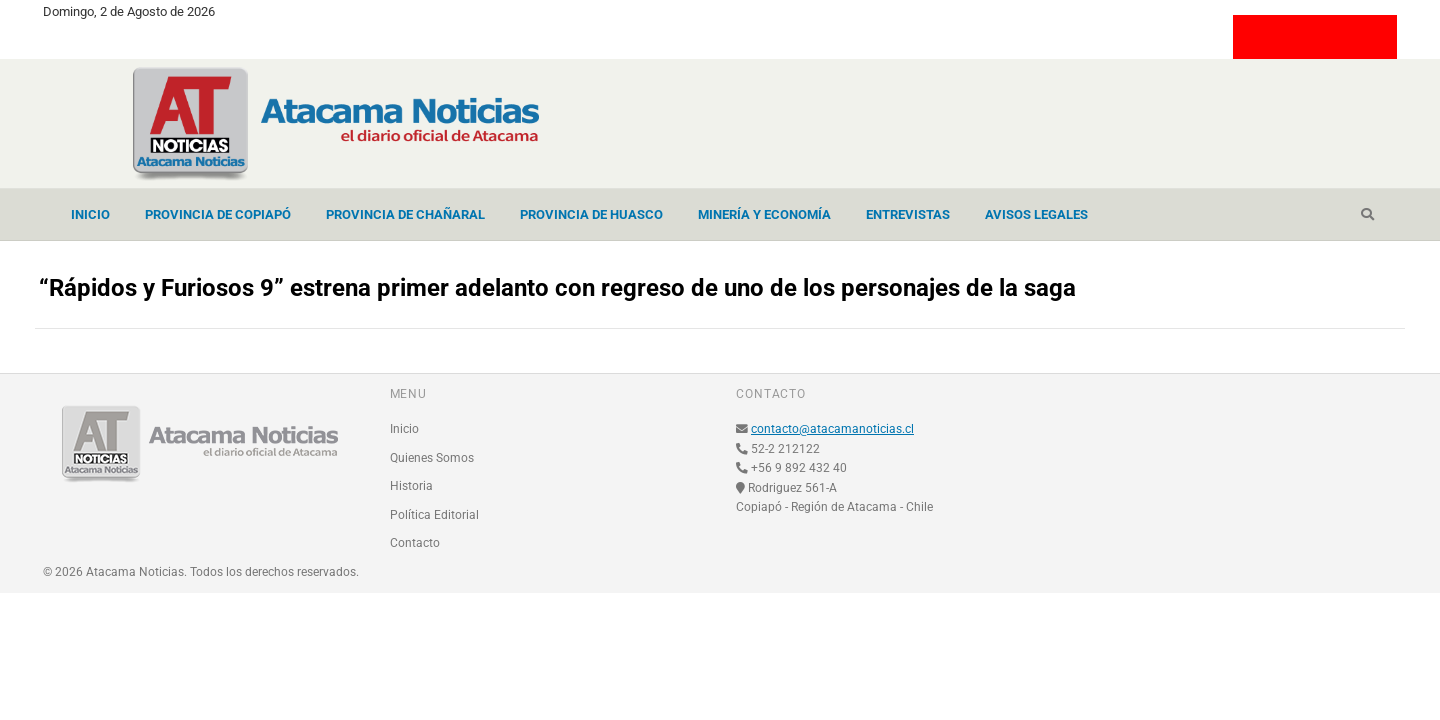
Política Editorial (434, 515)
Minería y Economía (764, 214)
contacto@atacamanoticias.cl (832, 429)
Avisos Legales (1036, 214)
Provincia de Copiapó (218, 214)
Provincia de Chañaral (405, 214)
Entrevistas (908, 214)
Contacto (415, 543)
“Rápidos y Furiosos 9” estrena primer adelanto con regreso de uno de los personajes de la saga (557, 288)
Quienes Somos (432, 458)
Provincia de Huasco (591, 214)
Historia (411, 486)
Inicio (90, 214)
